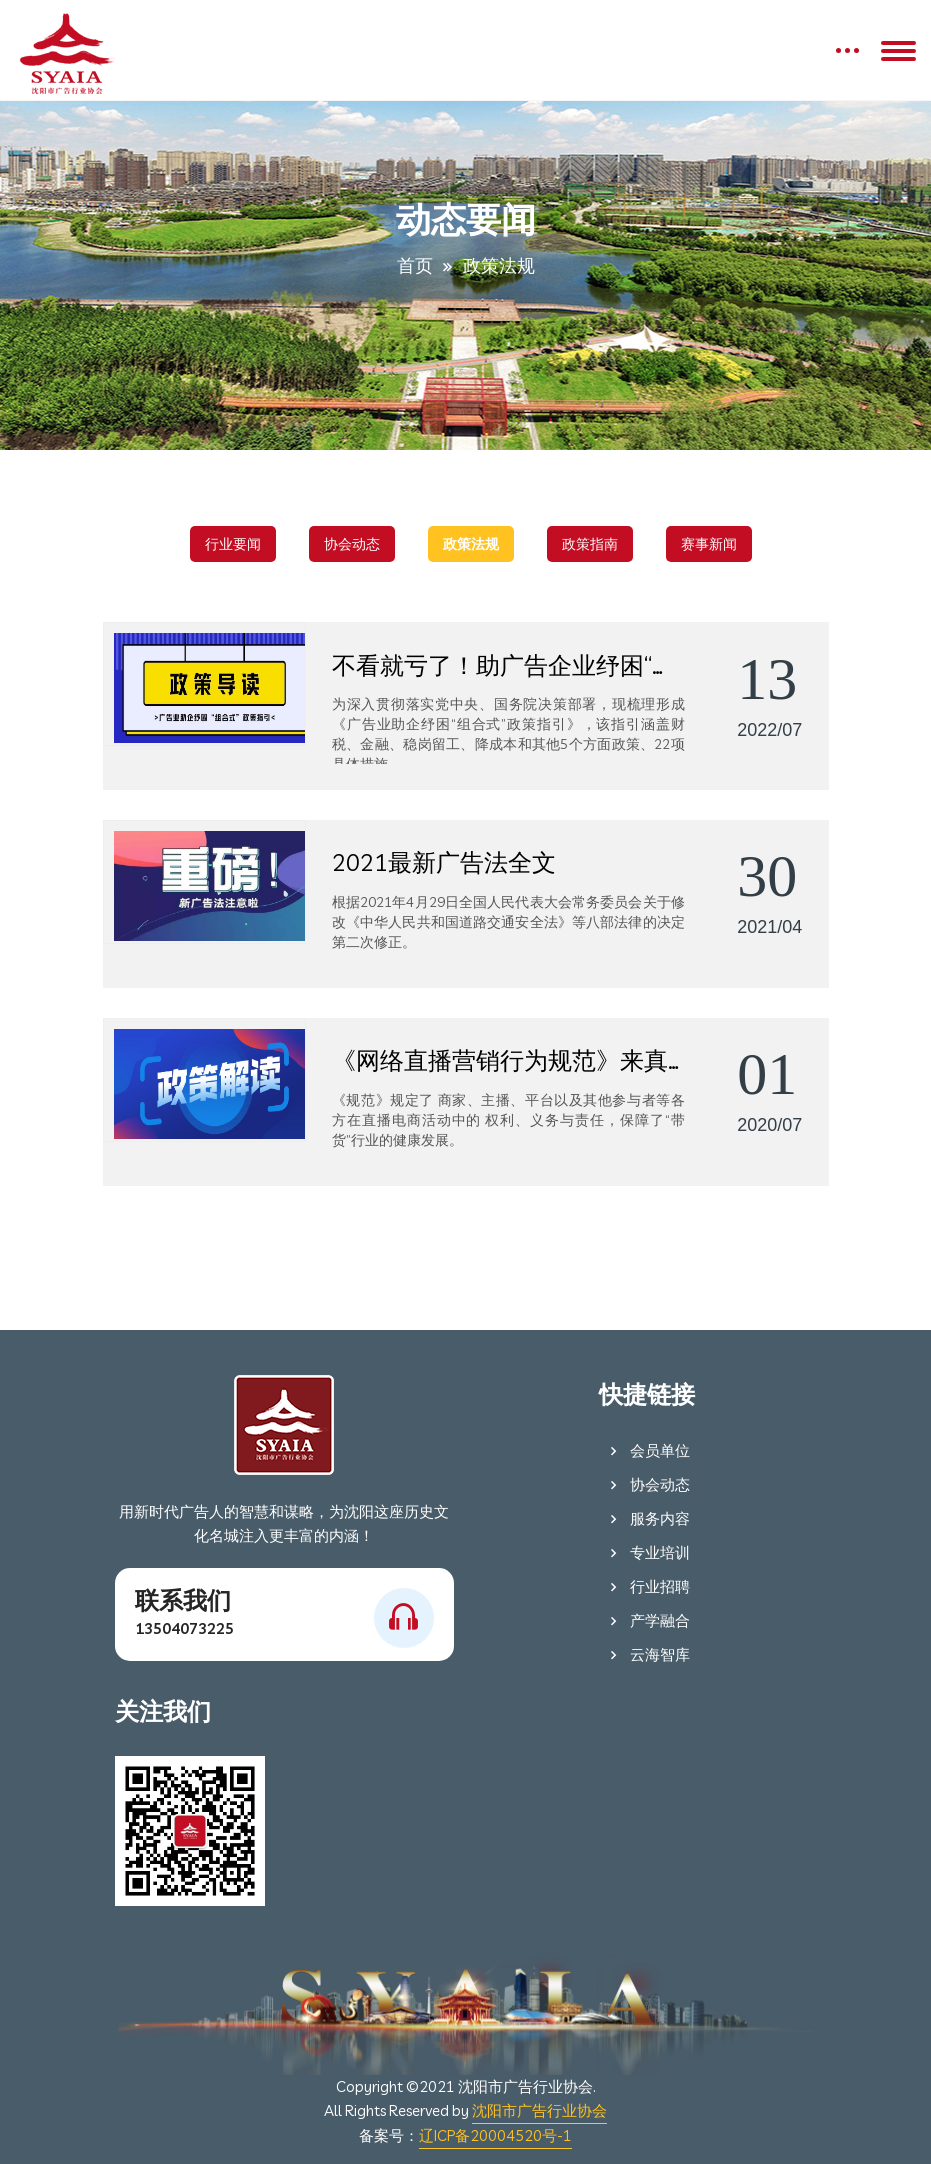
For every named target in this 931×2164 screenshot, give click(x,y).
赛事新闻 (709, 544)
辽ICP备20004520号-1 (495, 2135)
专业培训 (647, 1552)
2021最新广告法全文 (444, 862)
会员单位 (647, 1450)
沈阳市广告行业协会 (539, 2110)
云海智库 (647, 1654)
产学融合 (647, 1620)
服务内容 (647, 1518)
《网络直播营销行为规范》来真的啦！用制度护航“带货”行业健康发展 (508, 1060)
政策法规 (471, 544)
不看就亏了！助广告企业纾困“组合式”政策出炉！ (508, 665)
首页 (415, 265)
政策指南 (590, 544)
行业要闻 (233, 544)
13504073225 (184, 1628)
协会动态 (352, 544)
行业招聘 (647, 1586)
